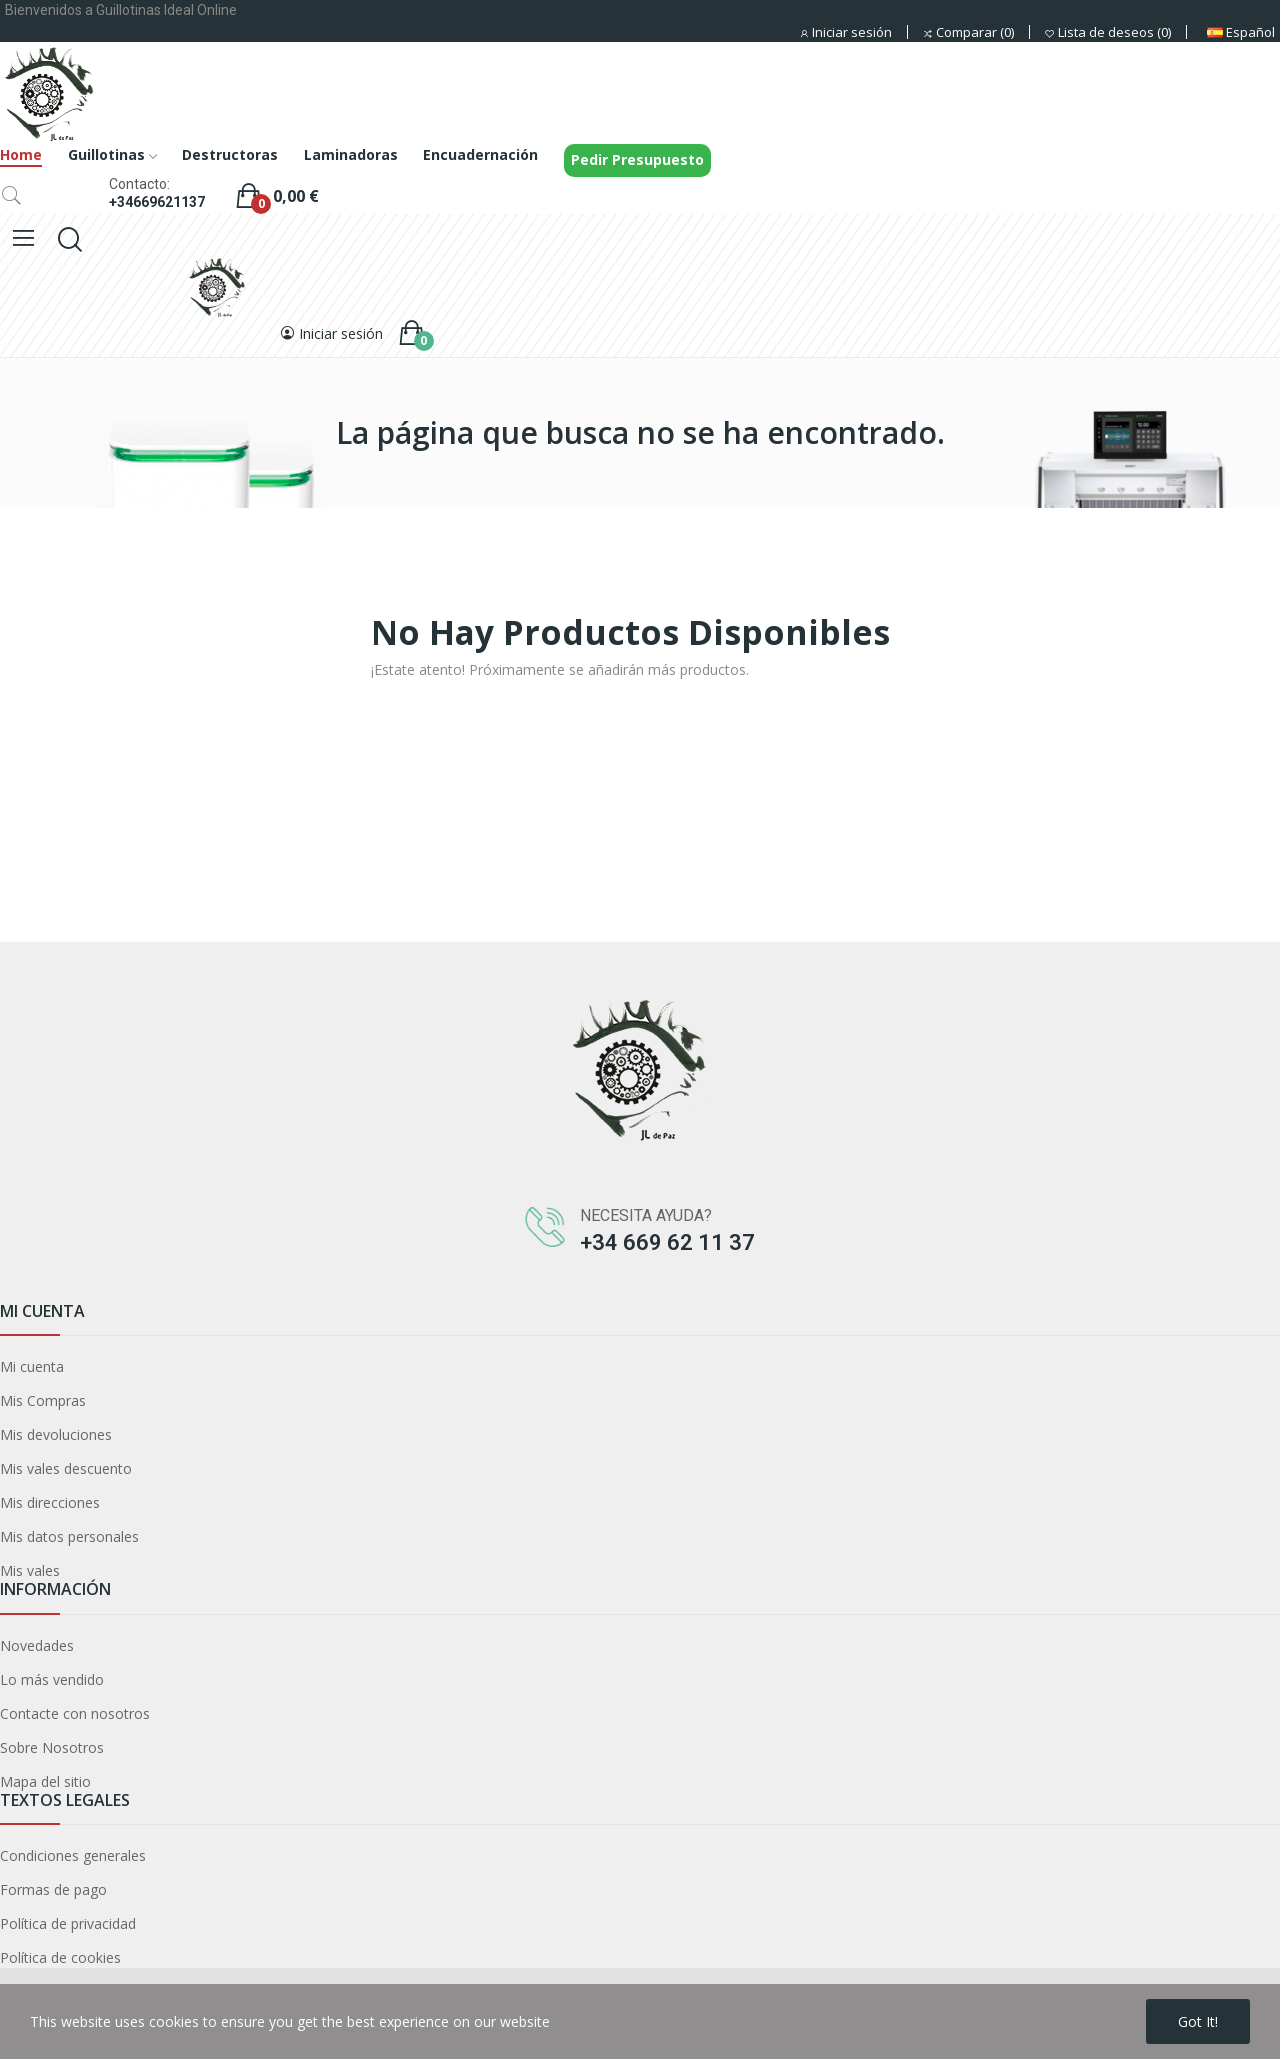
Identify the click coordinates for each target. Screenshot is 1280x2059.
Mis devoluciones (56, 1434)
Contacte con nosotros (75, 1713)
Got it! (1198, 2021)
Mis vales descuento (66, 1468)
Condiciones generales (73, 1855)
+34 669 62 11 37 (667, 1242)
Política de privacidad (68, 1923)
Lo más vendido (52, 1679)
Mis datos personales (69, 1536)
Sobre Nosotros (52, 1747)
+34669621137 (157, 202)
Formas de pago (53, 1889)
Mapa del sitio (45, 1781)
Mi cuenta (32, 1366)
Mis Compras (43, 1400)
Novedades (37, 1645)
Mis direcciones (50, 1502)
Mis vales (30, 1570)
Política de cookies (60, 1957)
